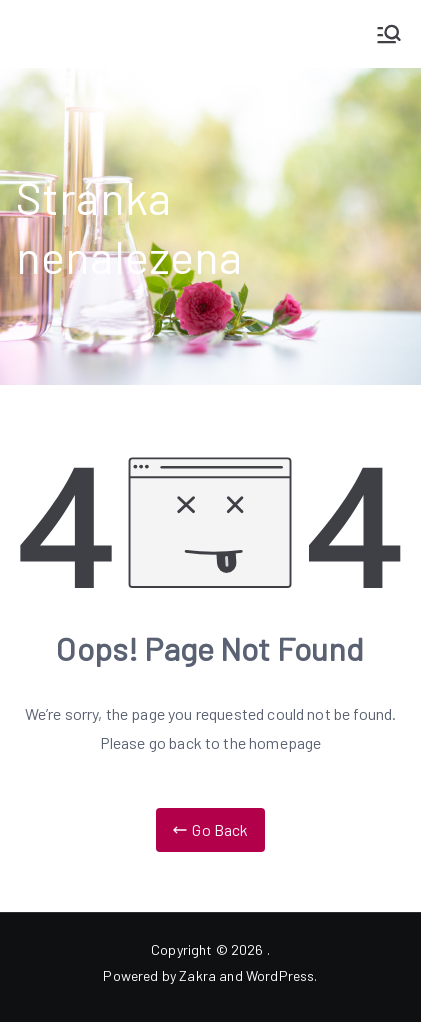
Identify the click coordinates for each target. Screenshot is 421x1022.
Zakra (197, 975)
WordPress (280, 975)
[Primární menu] (389, 34)
